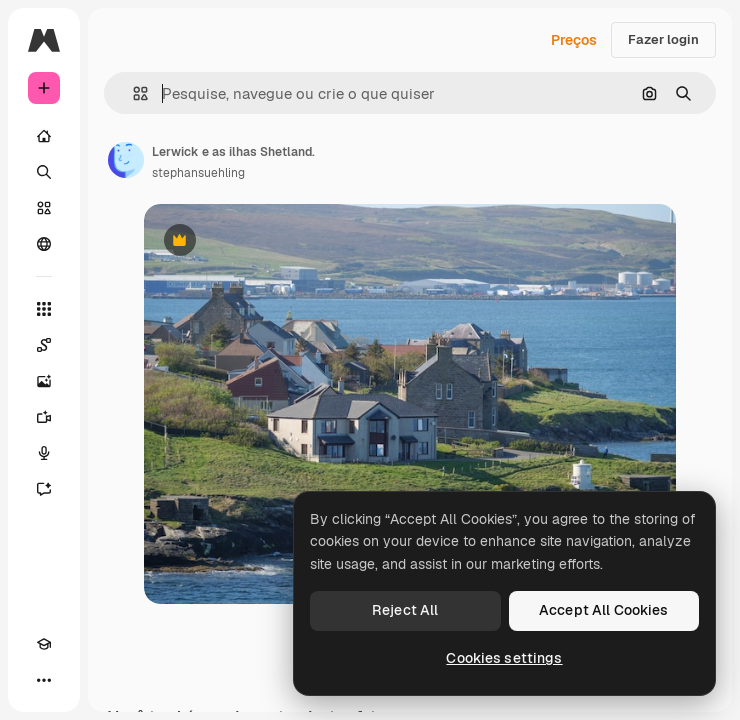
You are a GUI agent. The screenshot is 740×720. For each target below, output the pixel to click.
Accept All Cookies (604, 610)
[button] (132, 93)
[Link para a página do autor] (126, 160)
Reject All (405, 610)
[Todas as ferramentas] (44, 309)
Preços (574, 40)
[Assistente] (44, 489)
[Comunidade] (44, 244)
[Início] (44, 136)
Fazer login (663, 39)
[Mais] (44, 680)
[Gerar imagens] (44, 381)
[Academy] (44, 644)
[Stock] (44, 208)
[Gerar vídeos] (44, 417)
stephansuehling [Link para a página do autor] (198, 173)
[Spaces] (44, 345)
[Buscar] (44, 172)
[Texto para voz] (44, 453)
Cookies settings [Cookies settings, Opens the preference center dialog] (504, 658)
